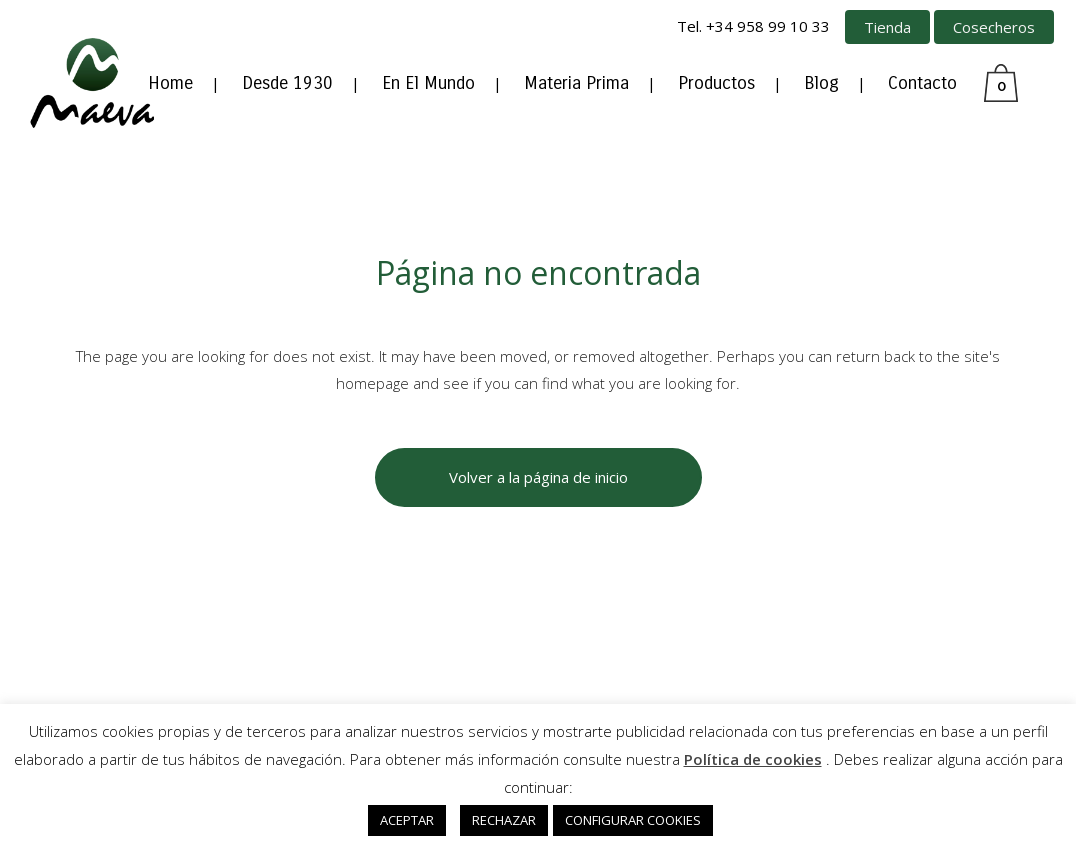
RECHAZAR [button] (504, 820)
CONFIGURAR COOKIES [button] (633, 820)
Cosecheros (994, 27)
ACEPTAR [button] (407, 820)
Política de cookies (753, 759)
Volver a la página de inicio (538, 477)
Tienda (887, 27)
